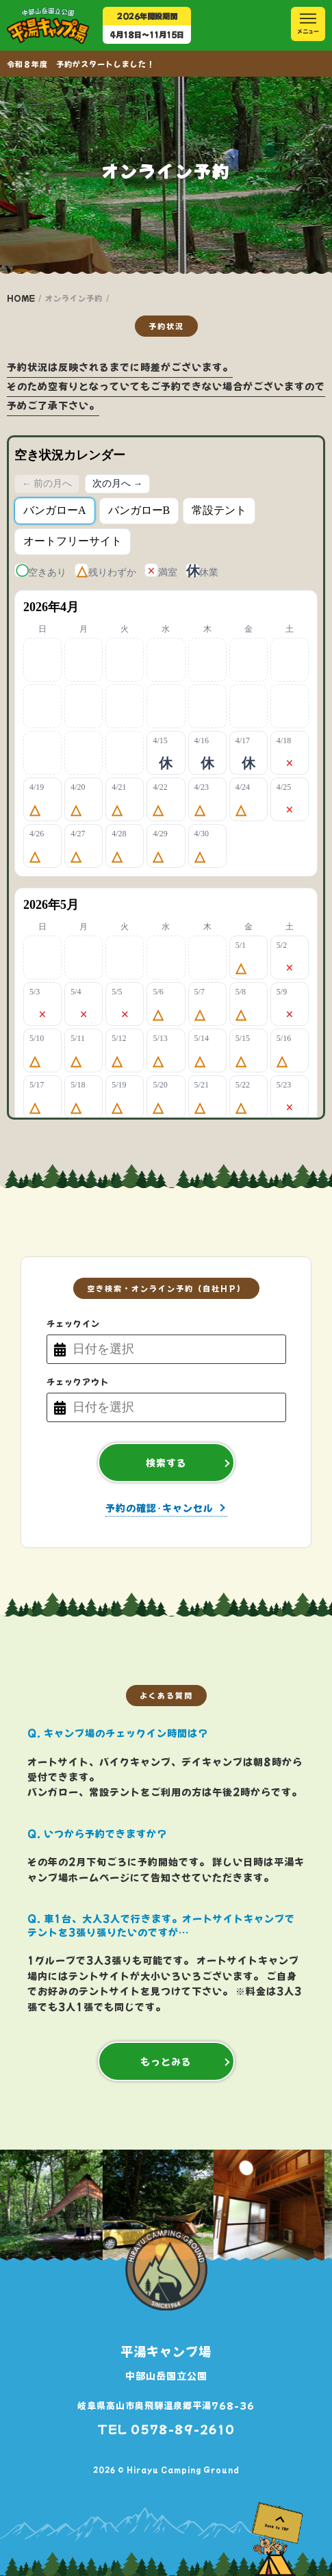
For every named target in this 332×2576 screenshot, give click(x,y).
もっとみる (166, 2061)
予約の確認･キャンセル (159, 1509)
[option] (159, 2205)
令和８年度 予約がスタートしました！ (81, 63)
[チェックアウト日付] (176, 1407)
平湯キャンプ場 (166, 2351)
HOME (21, 297)
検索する (166, 1462)
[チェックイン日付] (176, 1349)
